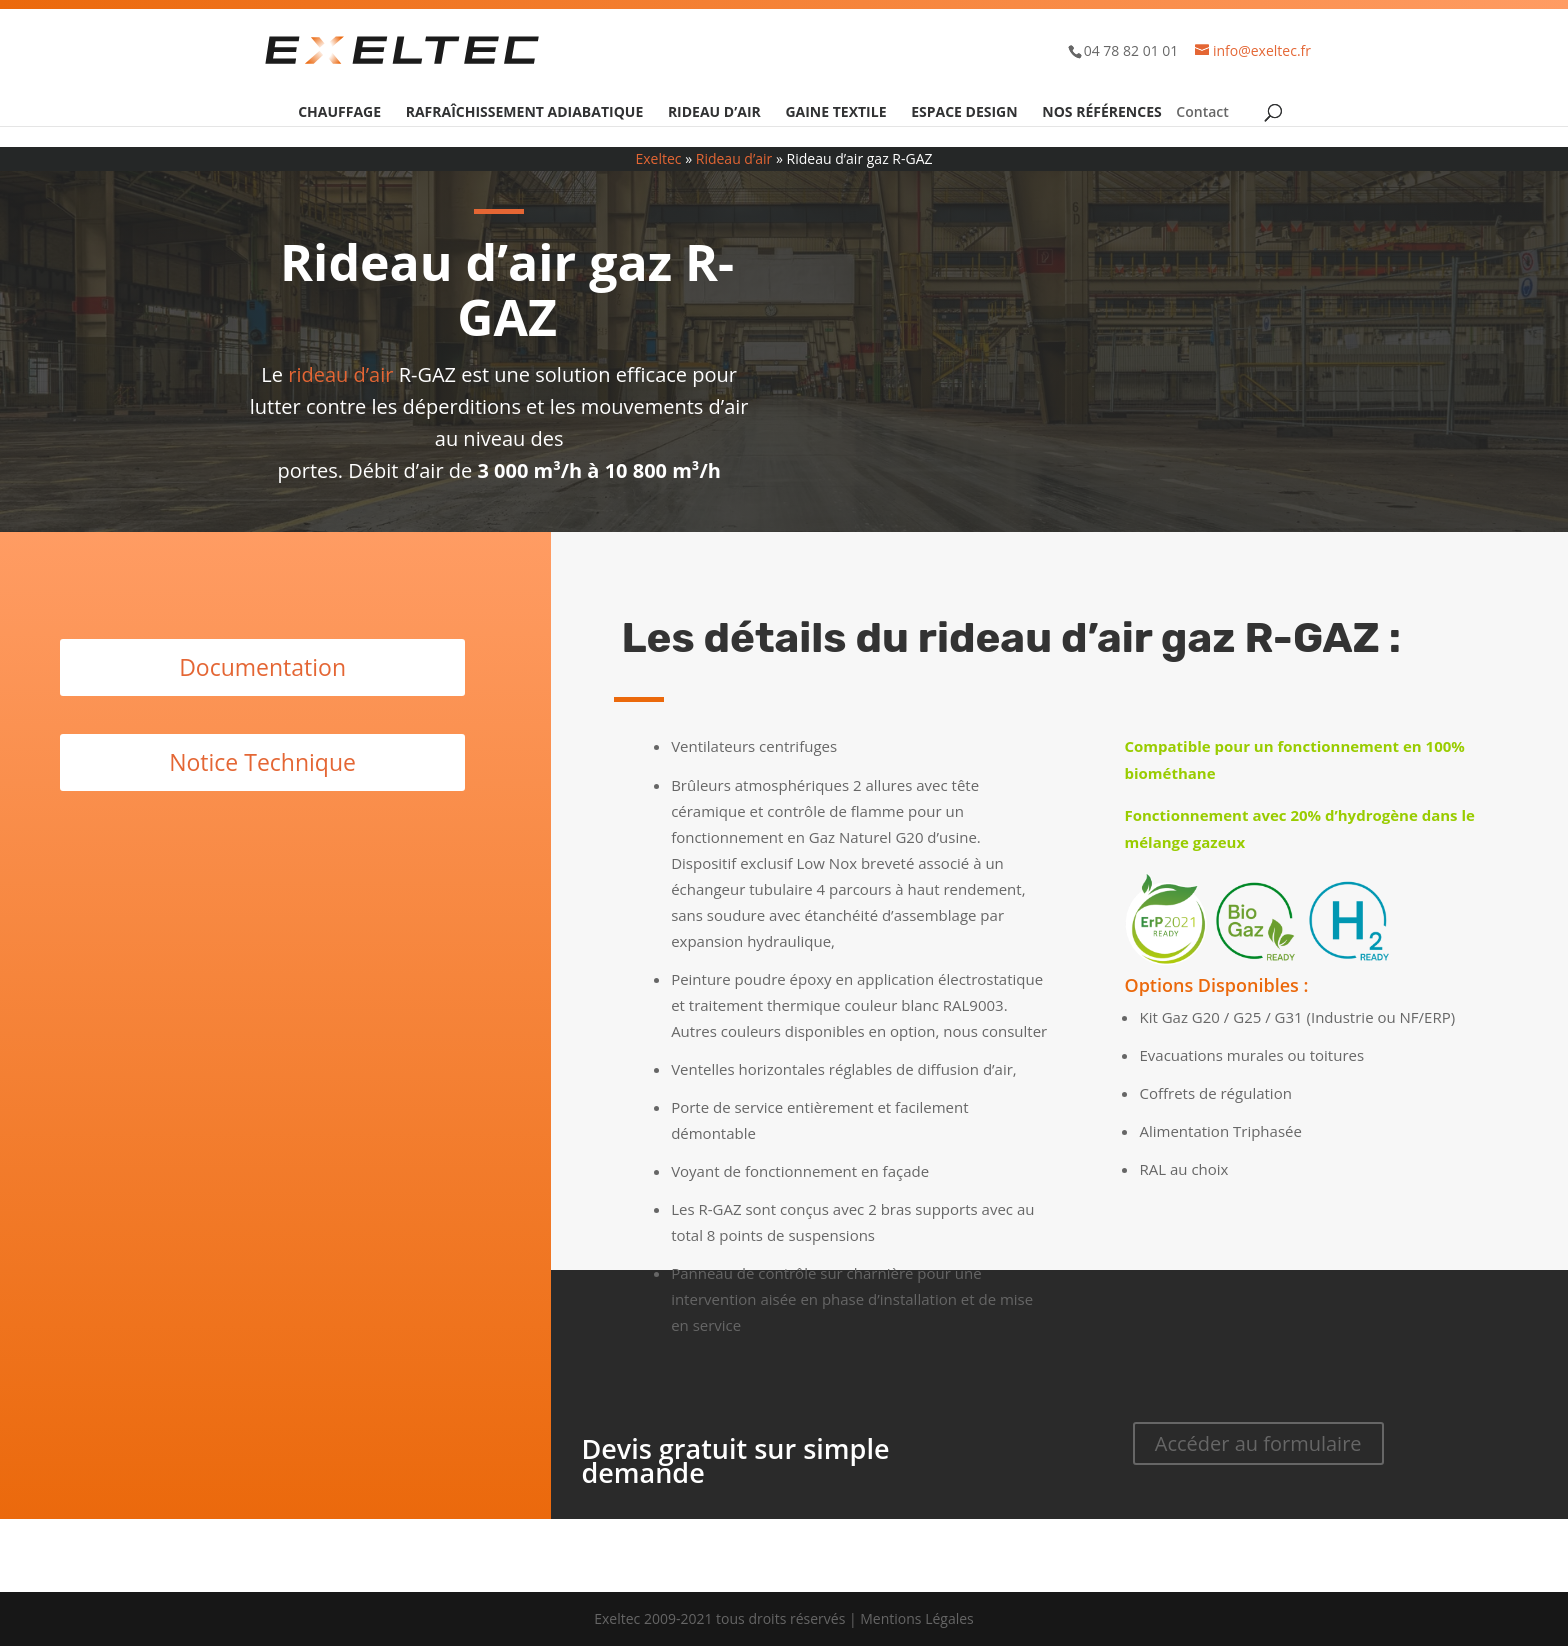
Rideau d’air (714, 113)
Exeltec (658, 158)
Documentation (262, 667)
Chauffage (339, 113)
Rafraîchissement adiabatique (525, 113)
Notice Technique (262, 762)
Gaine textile (835, 113)
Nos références (1101, 113)
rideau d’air (340, 374)
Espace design (964, 113)
